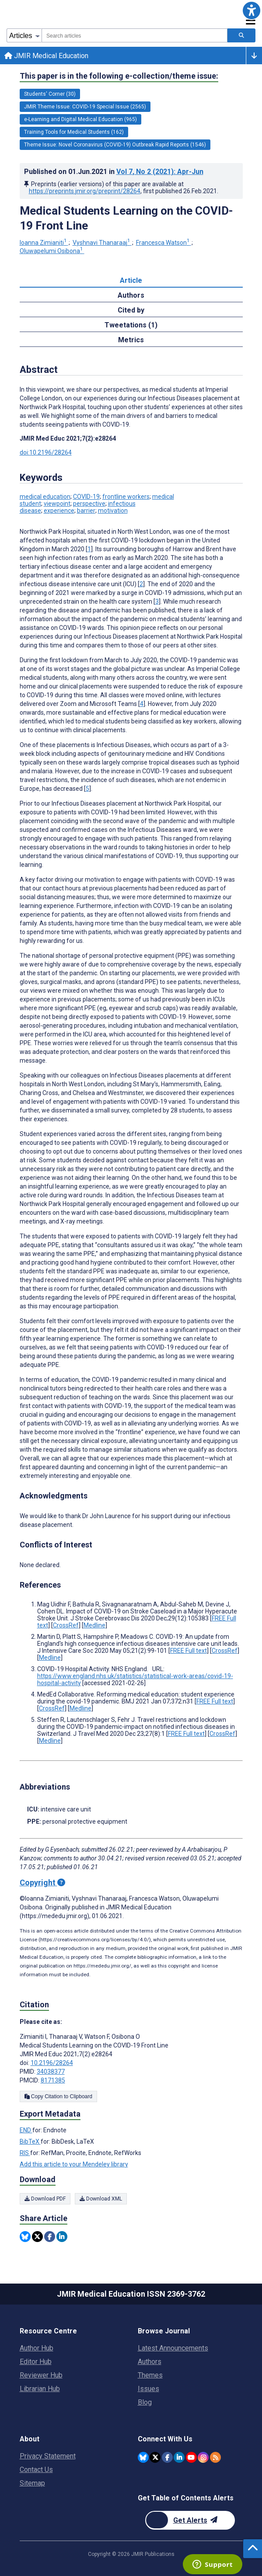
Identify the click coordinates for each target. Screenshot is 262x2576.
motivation (113, 510)
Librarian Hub (40, 2389)
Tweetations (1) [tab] (131, 325)
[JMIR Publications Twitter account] (155, 2457)
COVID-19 (86, 496)
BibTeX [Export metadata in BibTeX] (30, 2141)
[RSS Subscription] (215, 2457)
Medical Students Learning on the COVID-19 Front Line (126, 218)
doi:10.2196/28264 (46, 452)
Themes (150, 2375)
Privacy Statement (48, 2456)
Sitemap (32, 2483)
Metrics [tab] (131, 340)
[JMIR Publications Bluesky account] (143, 2457)
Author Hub (36, 2348)
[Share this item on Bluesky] (25, 2236)
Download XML (101, 2199)
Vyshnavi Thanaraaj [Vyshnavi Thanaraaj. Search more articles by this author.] (102, 242)
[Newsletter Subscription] (190, 2520)
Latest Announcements (173, 2348)
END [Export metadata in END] (26, 2130)
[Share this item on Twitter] (37, 2236)
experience (59, 510)
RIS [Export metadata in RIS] (25, 2152)
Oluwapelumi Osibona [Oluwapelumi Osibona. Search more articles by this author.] (52, 250)
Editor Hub (36, 2361)
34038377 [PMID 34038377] (51, 2071)
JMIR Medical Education (46, 56)
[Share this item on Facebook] (49, 2236)
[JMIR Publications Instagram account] (203, 2457)
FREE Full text (188, 1650)
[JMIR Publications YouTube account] (191, 2457)
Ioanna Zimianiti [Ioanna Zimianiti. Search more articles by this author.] (44, 242)
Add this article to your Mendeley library (74, 2164)
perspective (89, 503)
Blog (145, 2402)
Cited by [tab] (131, 310)
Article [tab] (131, 280)
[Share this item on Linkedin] (61, 2236)
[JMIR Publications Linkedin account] (179, 2457)
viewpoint (57, 503)
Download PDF (45, 2199)
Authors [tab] (131, 295)
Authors (149, 2361)
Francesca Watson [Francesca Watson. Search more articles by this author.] (163, 242)
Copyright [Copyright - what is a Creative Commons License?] (42, 1882)
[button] (251, 10)
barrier (86, 510)
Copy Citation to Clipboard (58, 2096)
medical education (45, 496)
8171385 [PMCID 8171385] (53, 2080)
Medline (94, 1625)
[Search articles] (241, 35)
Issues (148, 2389)
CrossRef (66, 1625)
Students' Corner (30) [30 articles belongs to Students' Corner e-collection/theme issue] (50, 94)
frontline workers (126, 496)
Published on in (113, 171)
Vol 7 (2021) (159, 171)
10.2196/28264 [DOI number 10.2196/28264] (52, 2062)
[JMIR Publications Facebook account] (167, 2457)
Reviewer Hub (41, 2375)
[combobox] (134, 35)
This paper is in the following (119, 76)
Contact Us (36, 2469)
